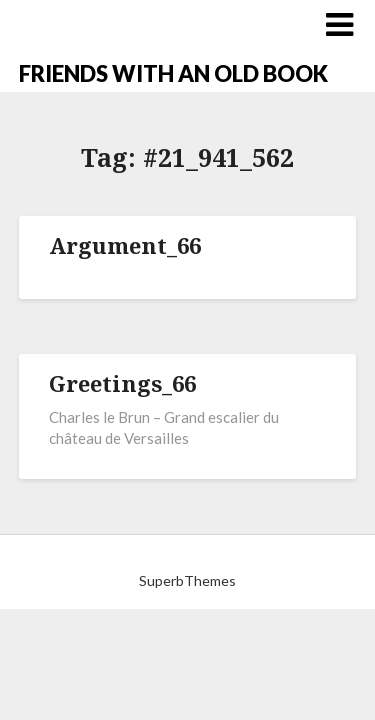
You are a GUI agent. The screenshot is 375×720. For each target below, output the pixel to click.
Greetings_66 (122, 383)
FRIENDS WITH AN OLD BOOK (173, 73)
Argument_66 (125, 245)
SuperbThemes (187, 580)
